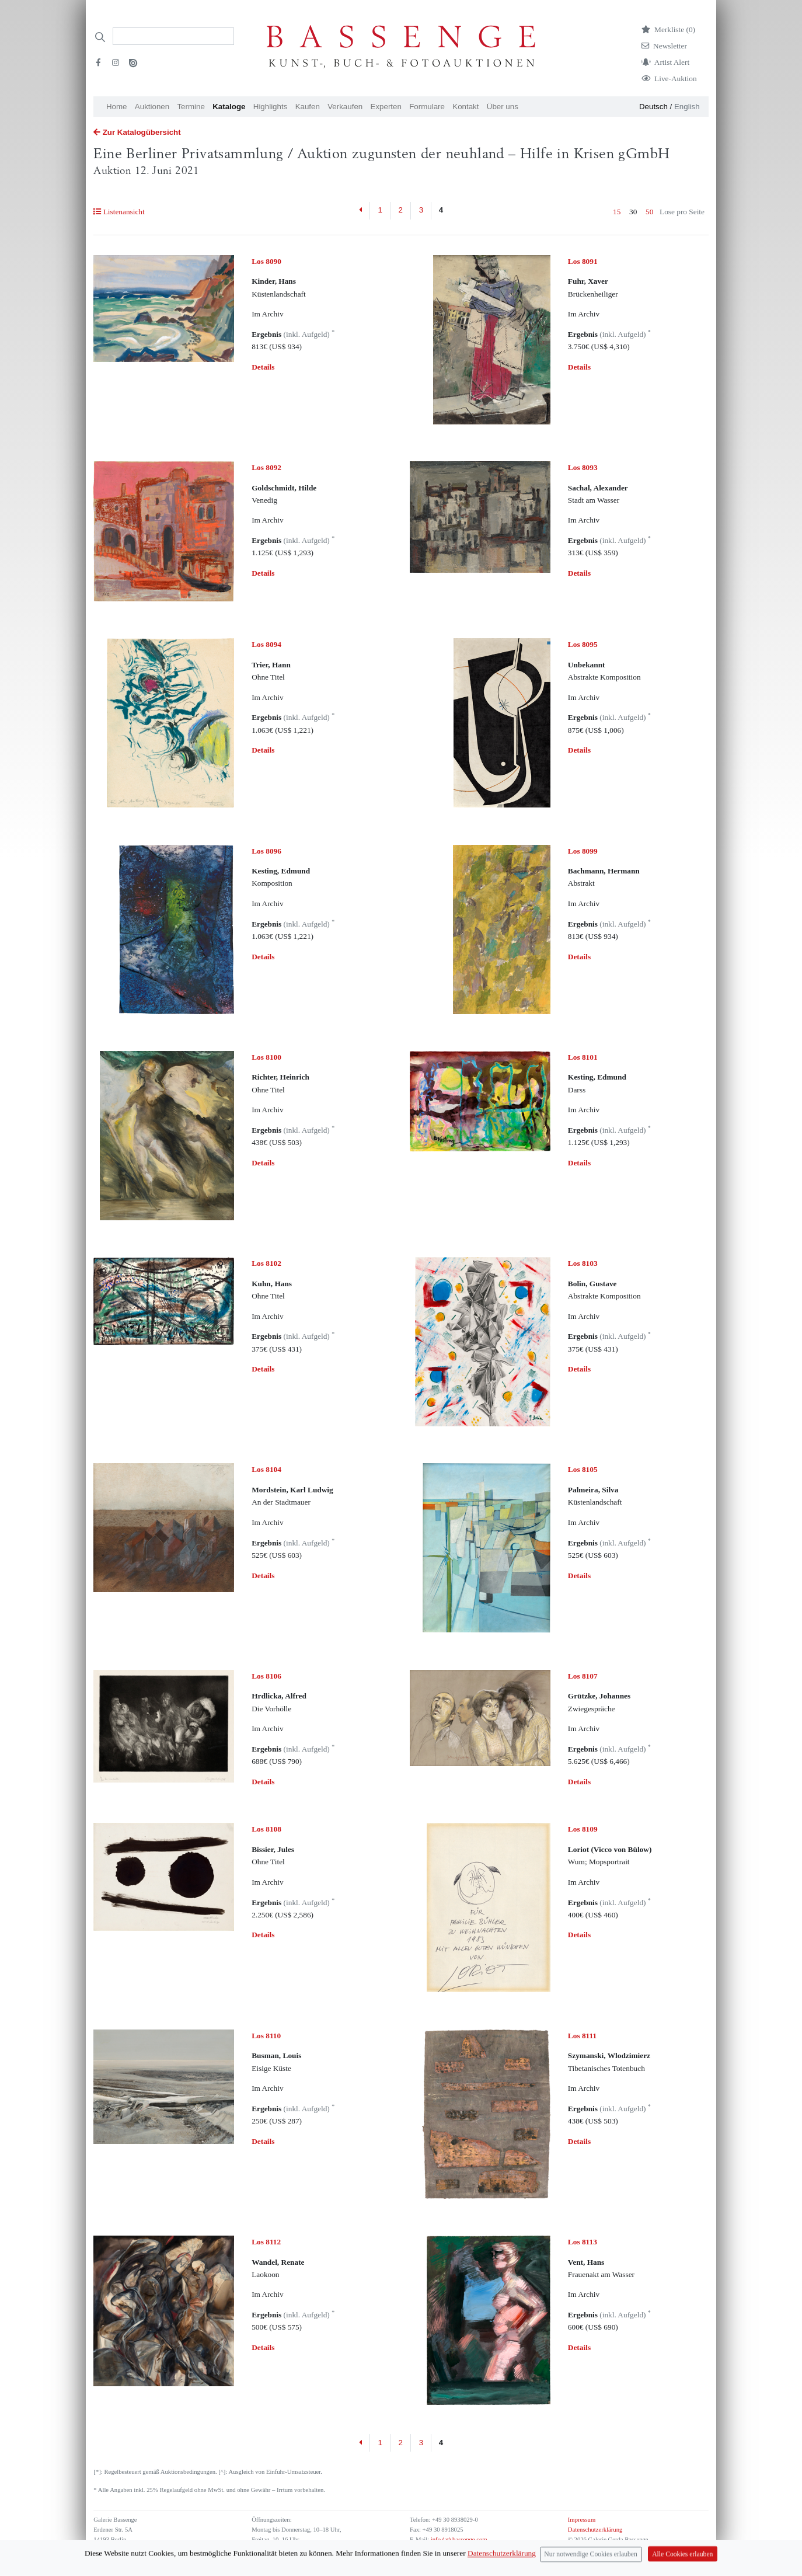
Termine (190, 106)
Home (116, 106)
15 (616, 211)
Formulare (427, 106)
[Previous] (361, 211)
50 (649, 211)
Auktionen (152, 106)
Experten (386, 106)
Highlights (270, 106)
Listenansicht (118, 211)
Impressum (581, 2519)
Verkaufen (344, 106)
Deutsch (653, 106)
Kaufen (307, 106)
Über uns (502, 106)
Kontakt (465, 106)
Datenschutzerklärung (595, 2529)
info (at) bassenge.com (458, 2539)
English (687, 106)
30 (633, 211)
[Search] (173, 36)
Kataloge (228, 106)
